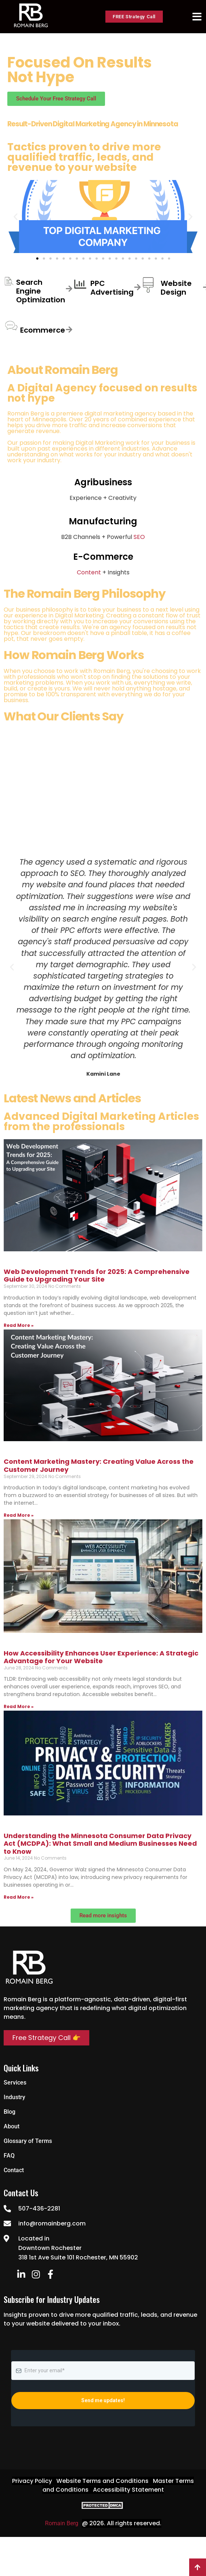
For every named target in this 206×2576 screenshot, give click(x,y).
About (11, 2126)
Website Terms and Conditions (102, 2481)
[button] (15, 216)
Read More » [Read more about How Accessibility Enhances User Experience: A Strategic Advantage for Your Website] (19, 1706)
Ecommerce (42, 330)
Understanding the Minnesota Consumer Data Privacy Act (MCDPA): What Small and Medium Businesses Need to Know (100, 1843)
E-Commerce (103, 557)
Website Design (176, 287)
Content (89, 572)
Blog (9, 2111)
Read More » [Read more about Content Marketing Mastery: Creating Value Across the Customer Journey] (19, 1515)
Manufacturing (103, 521)
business (177, 443)
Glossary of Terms (28, 2140)
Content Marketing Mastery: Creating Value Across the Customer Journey (99, 1465)
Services (15, 2082)
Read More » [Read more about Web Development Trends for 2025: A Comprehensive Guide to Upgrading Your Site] (19, 1325)
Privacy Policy (32, 2481)
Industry (14, 2097)
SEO (139, 537)
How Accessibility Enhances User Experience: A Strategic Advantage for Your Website (101, 1657)
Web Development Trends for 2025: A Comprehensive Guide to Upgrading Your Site (97, 1275)
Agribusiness (103, 482)
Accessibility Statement (128, 2489)
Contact (14, 2170)
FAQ (9, 2155)
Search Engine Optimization (40, 291)
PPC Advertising (112, 287)
